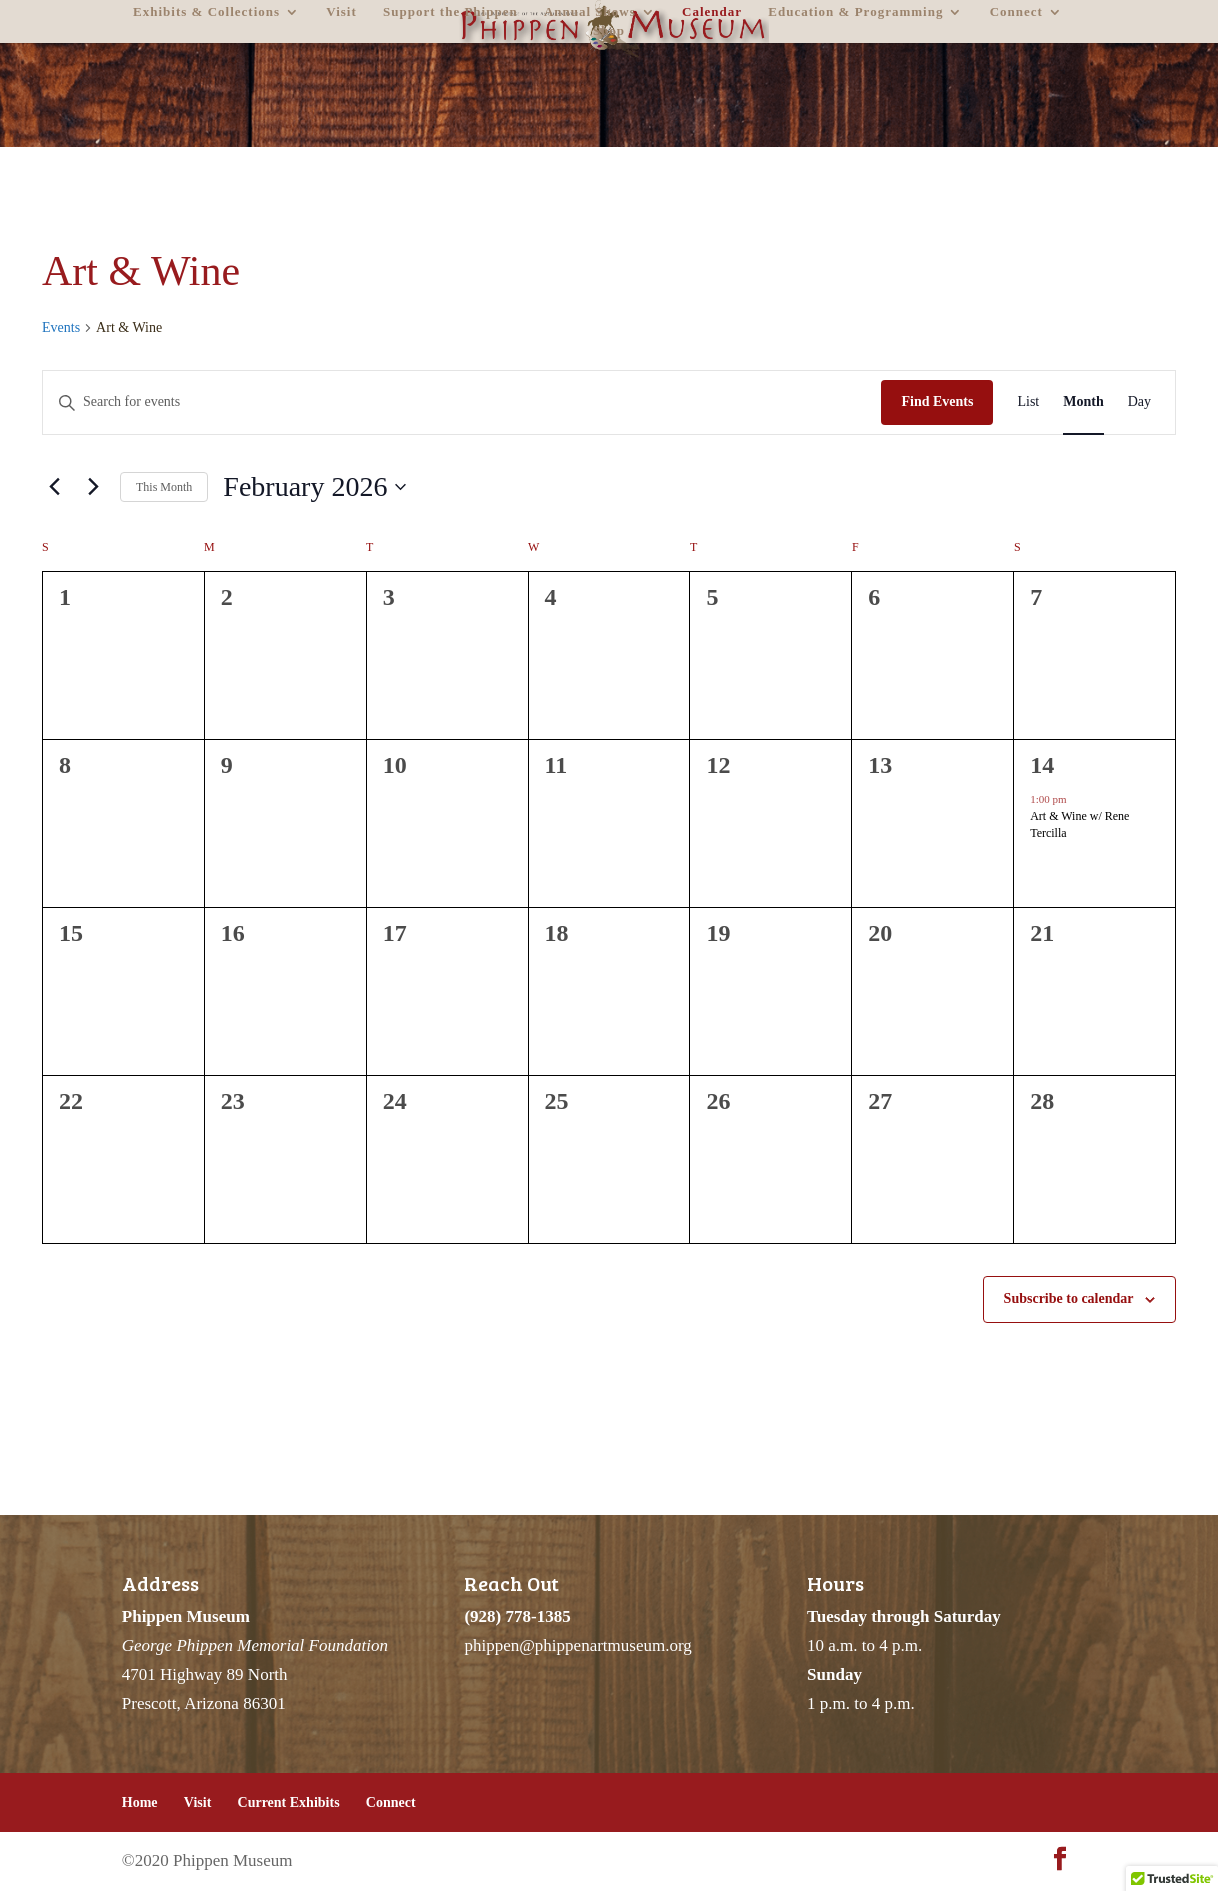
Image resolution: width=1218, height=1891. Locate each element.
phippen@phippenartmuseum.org (577, 1645)
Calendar (712, 12)
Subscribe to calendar (1069, 1298)
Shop (609, 31)
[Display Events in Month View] (1083, 402)
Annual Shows (590, 12)
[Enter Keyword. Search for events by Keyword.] (462, 402)
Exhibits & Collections (206, 12)
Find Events (937, 401)
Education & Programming (855, 12)
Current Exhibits (289, 1802)
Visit (341, 12)
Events (61, 327)
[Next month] (93, 487)
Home (140, 1802)
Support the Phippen (450, 12)
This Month (164, 487)
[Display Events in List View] (1028, 402)
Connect (1016, 12)
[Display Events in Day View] (1139, 402)
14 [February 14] (1042, 765)
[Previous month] (54, 487)
